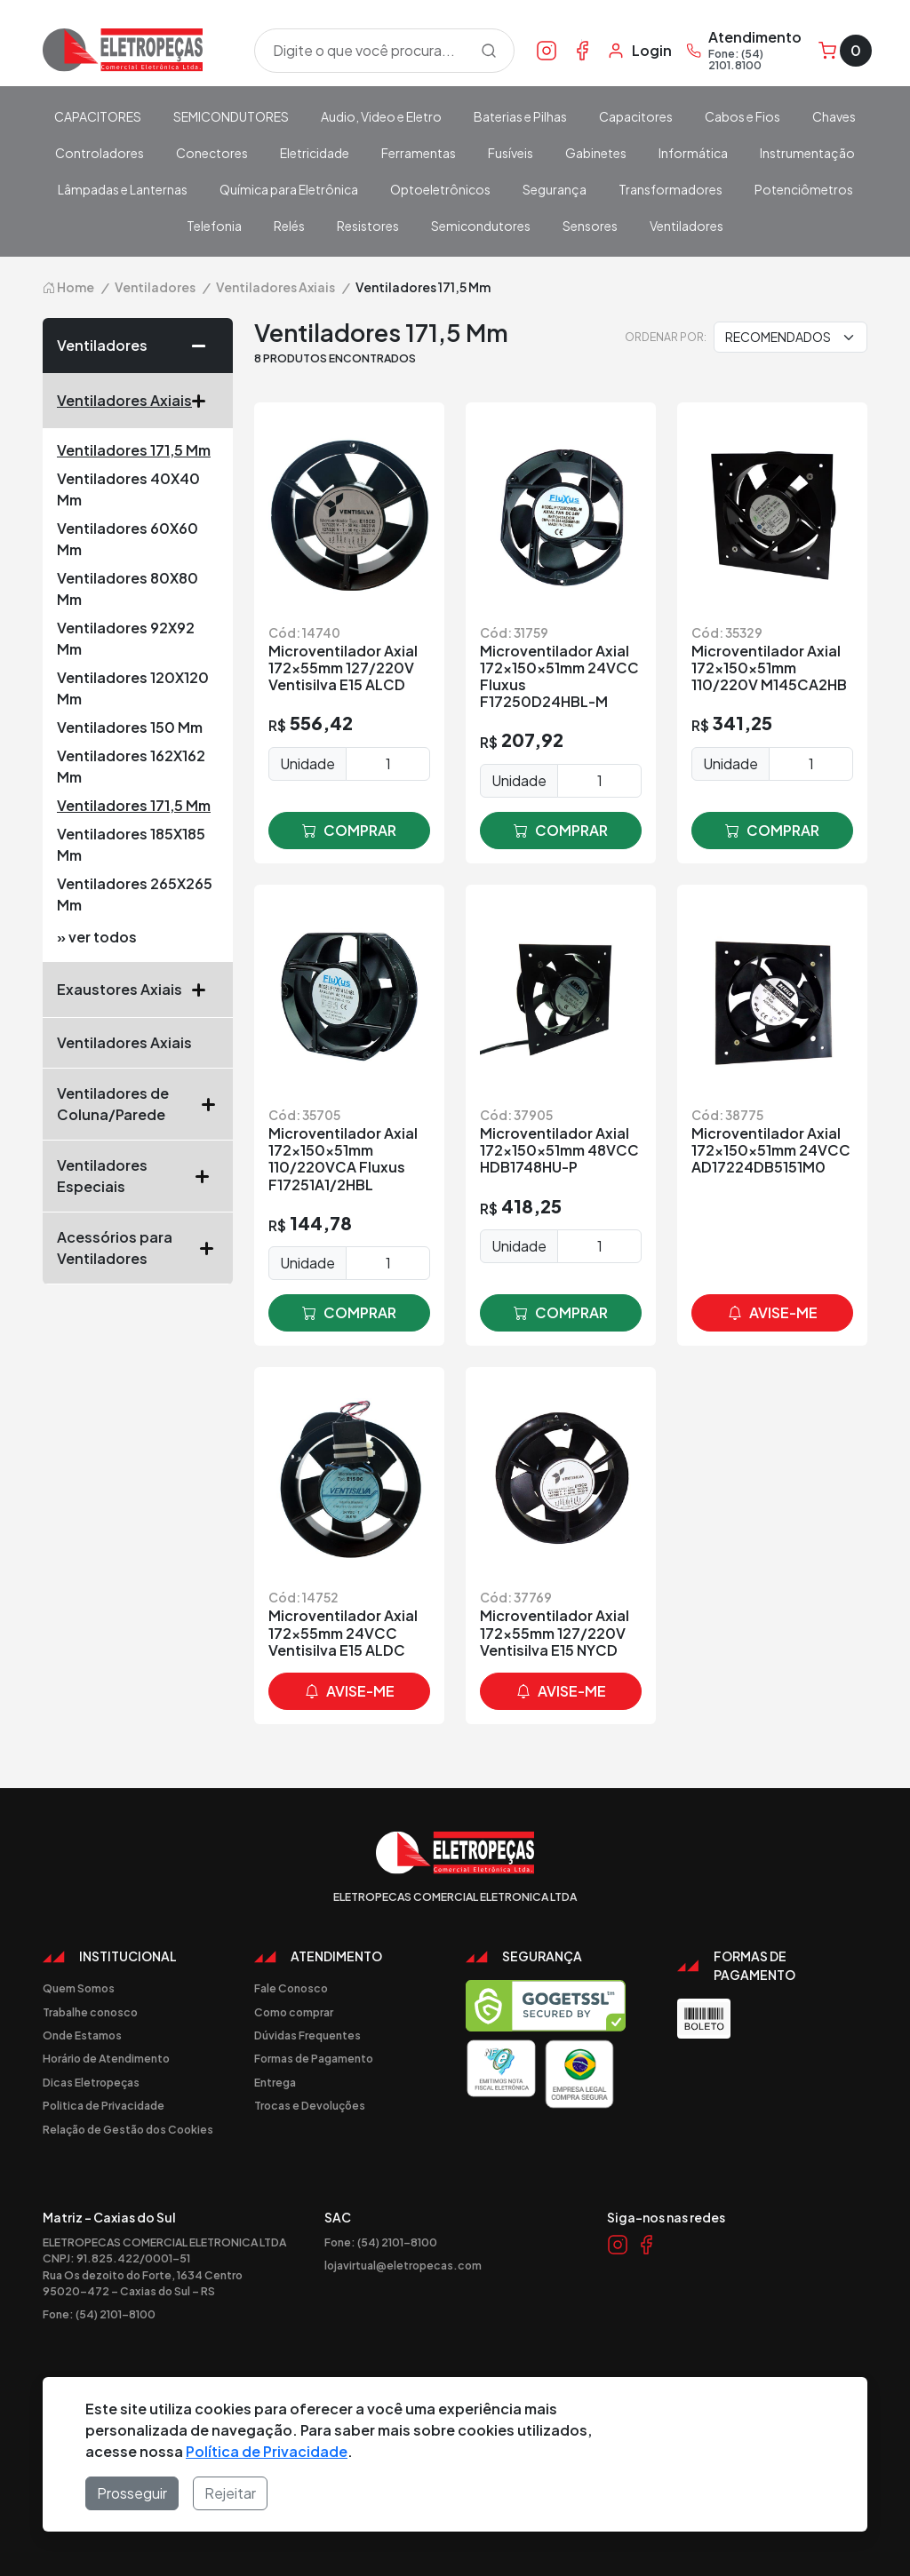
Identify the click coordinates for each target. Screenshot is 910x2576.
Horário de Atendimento (106, 2058)
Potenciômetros (803, 189)
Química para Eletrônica (289, 189)
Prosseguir (132, 2493)
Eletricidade (314, 153)
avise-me (773, 1313)
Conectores (212, 153)
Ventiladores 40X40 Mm (128, 489)
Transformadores (670, 189)
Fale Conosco (291, 1988)
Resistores (368, 226)
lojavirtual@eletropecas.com (403, 2265)
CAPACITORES (97, 116)
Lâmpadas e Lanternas (123, 189)
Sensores (590, 226)
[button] (205, 345)
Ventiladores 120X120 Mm (133, 688)
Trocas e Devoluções (309, 2105)
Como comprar (293, 2012)
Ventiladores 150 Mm (130, 727)
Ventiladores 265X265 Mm (134, 894)
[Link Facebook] (582, 49)
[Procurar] (488, 50)
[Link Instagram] (546, 49)
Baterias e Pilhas (520, 116)
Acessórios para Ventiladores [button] (138, 1248)
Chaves (834, 116)
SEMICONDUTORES (231, 116)
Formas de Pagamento (313, 2058)
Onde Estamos (82, 2035)
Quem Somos (79, 1988)
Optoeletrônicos (440, 189)
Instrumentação (807, 153)
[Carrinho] (845, 51)
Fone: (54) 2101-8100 (99, 2314)
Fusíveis (510, 153)
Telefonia (214, 226)
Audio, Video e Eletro (381, 116)
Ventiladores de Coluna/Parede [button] (138, 1104)
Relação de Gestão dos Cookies (128, 2129)
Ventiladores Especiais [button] (138, 1176)
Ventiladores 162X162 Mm (131, 766)
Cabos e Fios (742, 116)
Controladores (99, 153)
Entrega (275, 2082)
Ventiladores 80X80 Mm (127, 588)
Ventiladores (686, 226)
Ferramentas (418, 153)
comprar (349, 830)
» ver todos (97, 936)
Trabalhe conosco (90, 2012)
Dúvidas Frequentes (307, 2035)
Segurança (555, 189)
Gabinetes (596, 153)
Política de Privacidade (266, 2451)
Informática (693, 153)
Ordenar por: (665, 337)
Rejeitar (230, 2493)
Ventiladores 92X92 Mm (126, 638)
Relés (289, 226)
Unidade (307, 763)
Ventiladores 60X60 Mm (127, 539)
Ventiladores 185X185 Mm (131, 844)
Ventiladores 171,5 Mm (134, 450)
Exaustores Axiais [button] (138, 989)
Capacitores (636, 116)
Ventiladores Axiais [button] (138, 400)
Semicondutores (481, 226)
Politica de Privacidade (103, 2105)
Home (68, 287)
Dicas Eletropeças (91, 2082)
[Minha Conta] (639, 50)
